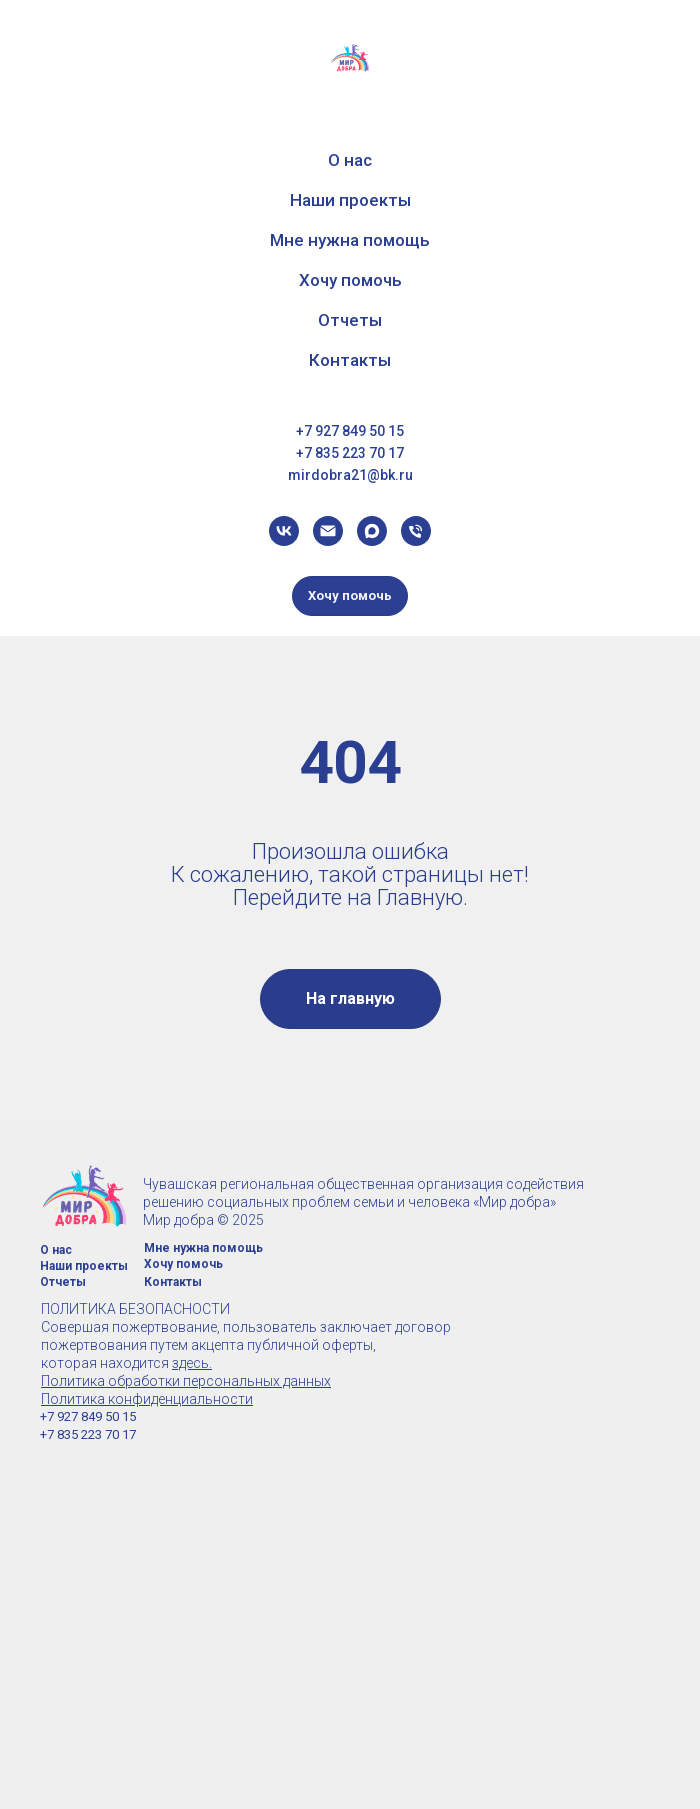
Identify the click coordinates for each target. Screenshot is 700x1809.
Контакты (350, 360)
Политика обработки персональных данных (186, 1381)
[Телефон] (416, 531)
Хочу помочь (350, 280)
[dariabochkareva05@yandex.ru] (328, 531)
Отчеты (350, 320)
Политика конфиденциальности (147, 1399)
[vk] (284, 531)
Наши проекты (350, 200)
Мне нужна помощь (350, 240)
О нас (350, 160)
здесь (190, 1363)
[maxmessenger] (372, 531)
